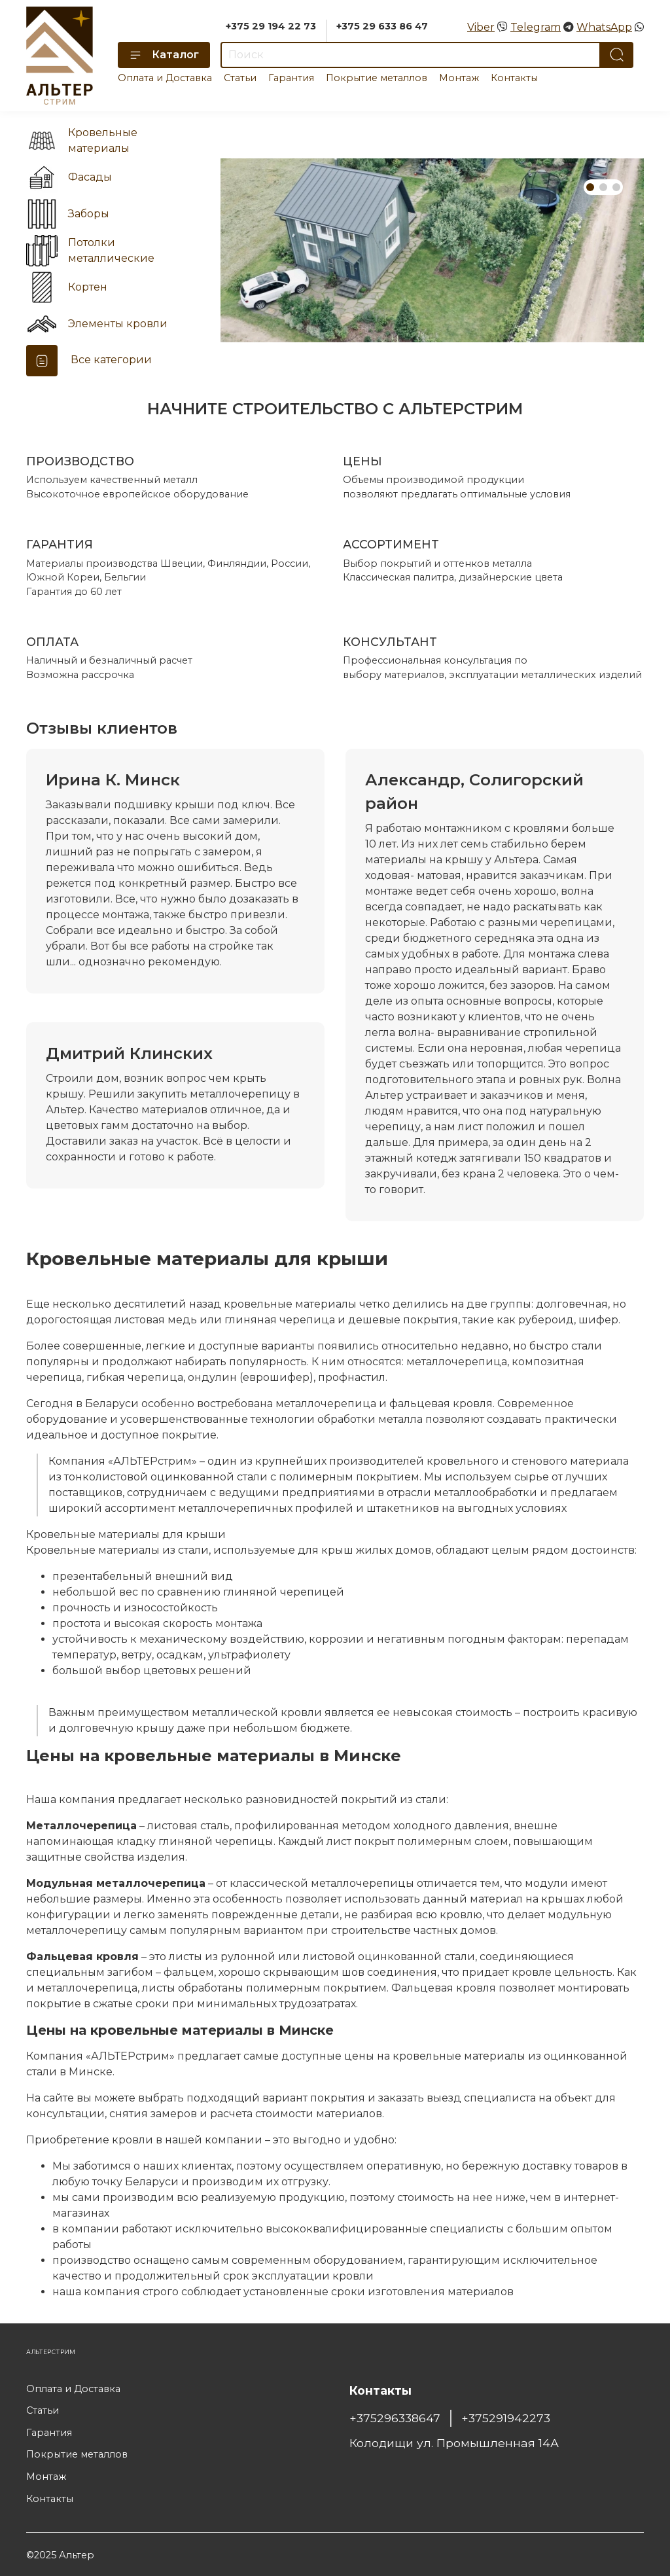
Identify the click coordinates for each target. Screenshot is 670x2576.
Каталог (164, 55)
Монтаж (459, 78)
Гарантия (291, 78)
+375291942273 (505, 2418)
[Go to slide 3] (616, 187)
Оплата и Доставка (165, 78)
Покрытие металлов (376, 78)
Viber (481, 27)
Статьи (240, 78)
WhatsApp (604, 27)
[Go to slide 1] (590, 187)
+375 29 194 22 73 (271, 26)
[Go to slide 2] (603, 187)
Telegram (535, 27)
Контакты (514, 78)
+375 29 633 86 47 (382, 26)
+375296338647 (394, 2418)
